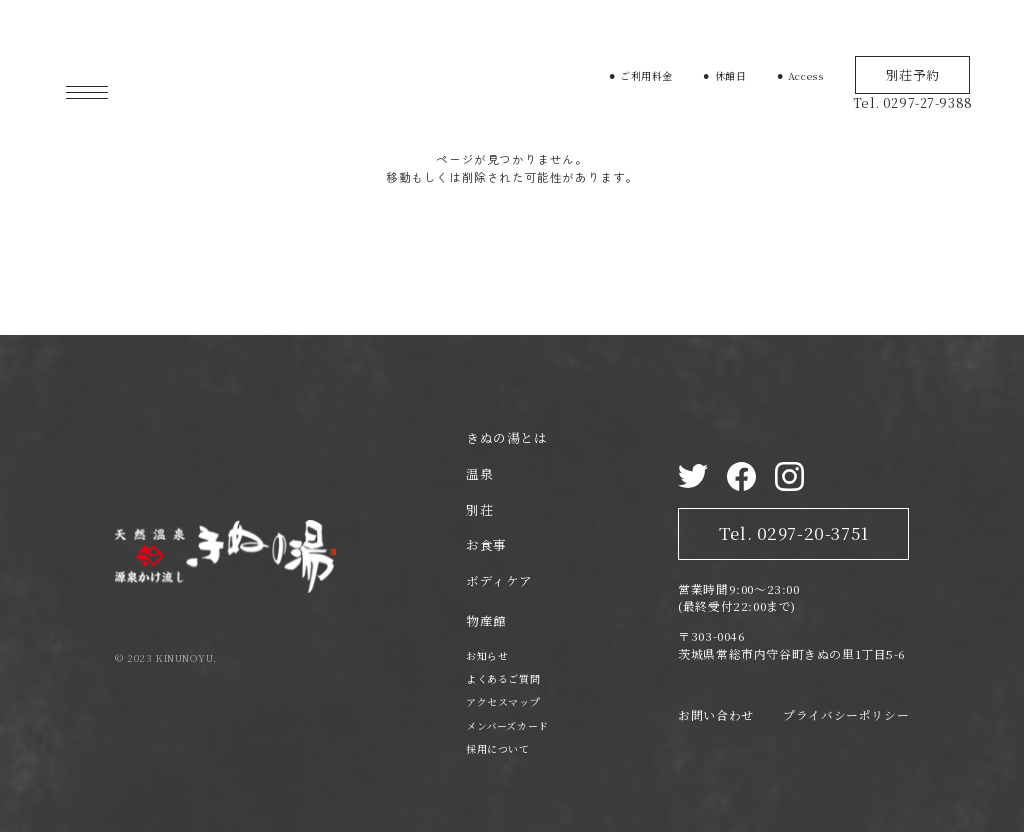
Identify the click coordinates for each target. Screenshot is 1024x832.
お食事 (486, 545)
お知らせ (487, 655)
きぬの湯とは (507, 438)
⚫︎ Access (800, 75)
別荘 (479, 510)
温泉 (479, 474)
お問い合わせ (716, 714)
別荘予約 (913, 75)
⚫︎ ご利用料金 (640, 75)
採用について (498, 748)
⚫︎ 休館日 (724, 75)
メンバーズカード (507, 725)
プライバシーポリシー (846, 714)
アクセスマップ (503, 701)
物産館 (486, 621)
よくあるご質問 (503, 678)
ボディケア (499, 581)
